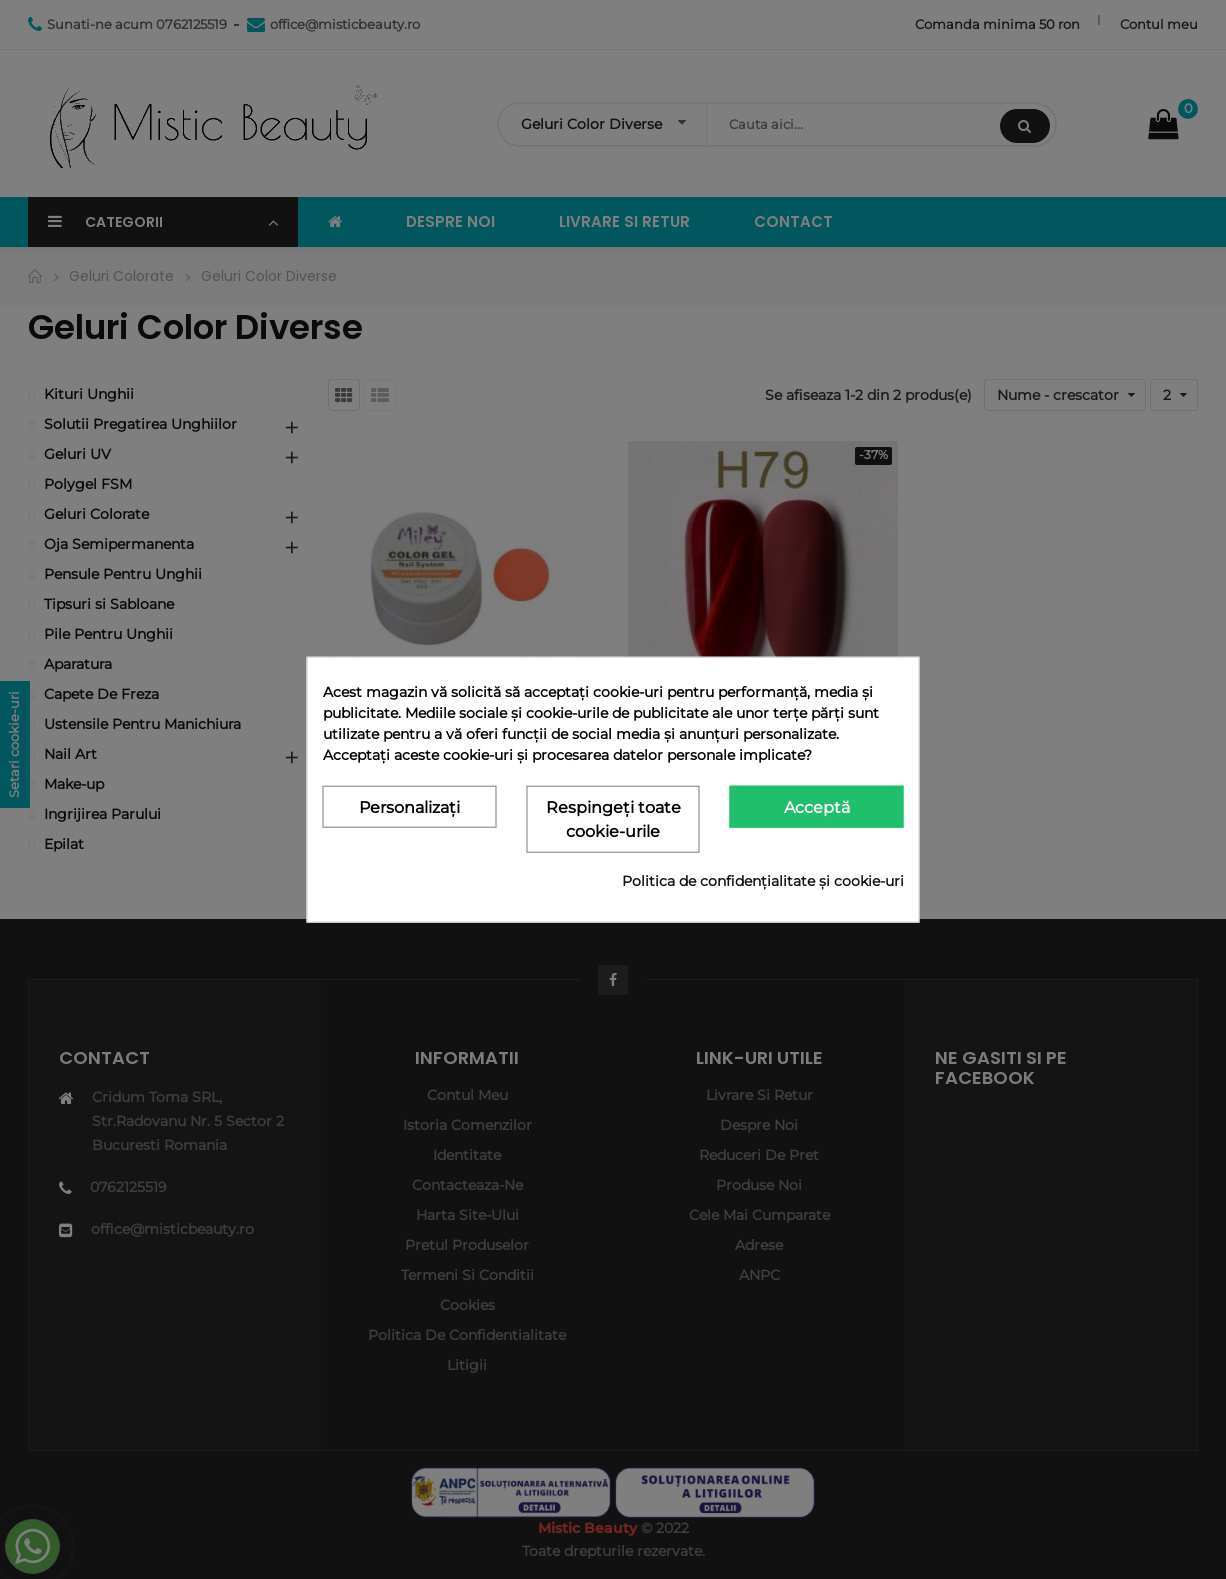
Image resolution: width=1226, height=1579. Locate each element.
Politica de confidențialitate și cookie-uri (763, 881)
